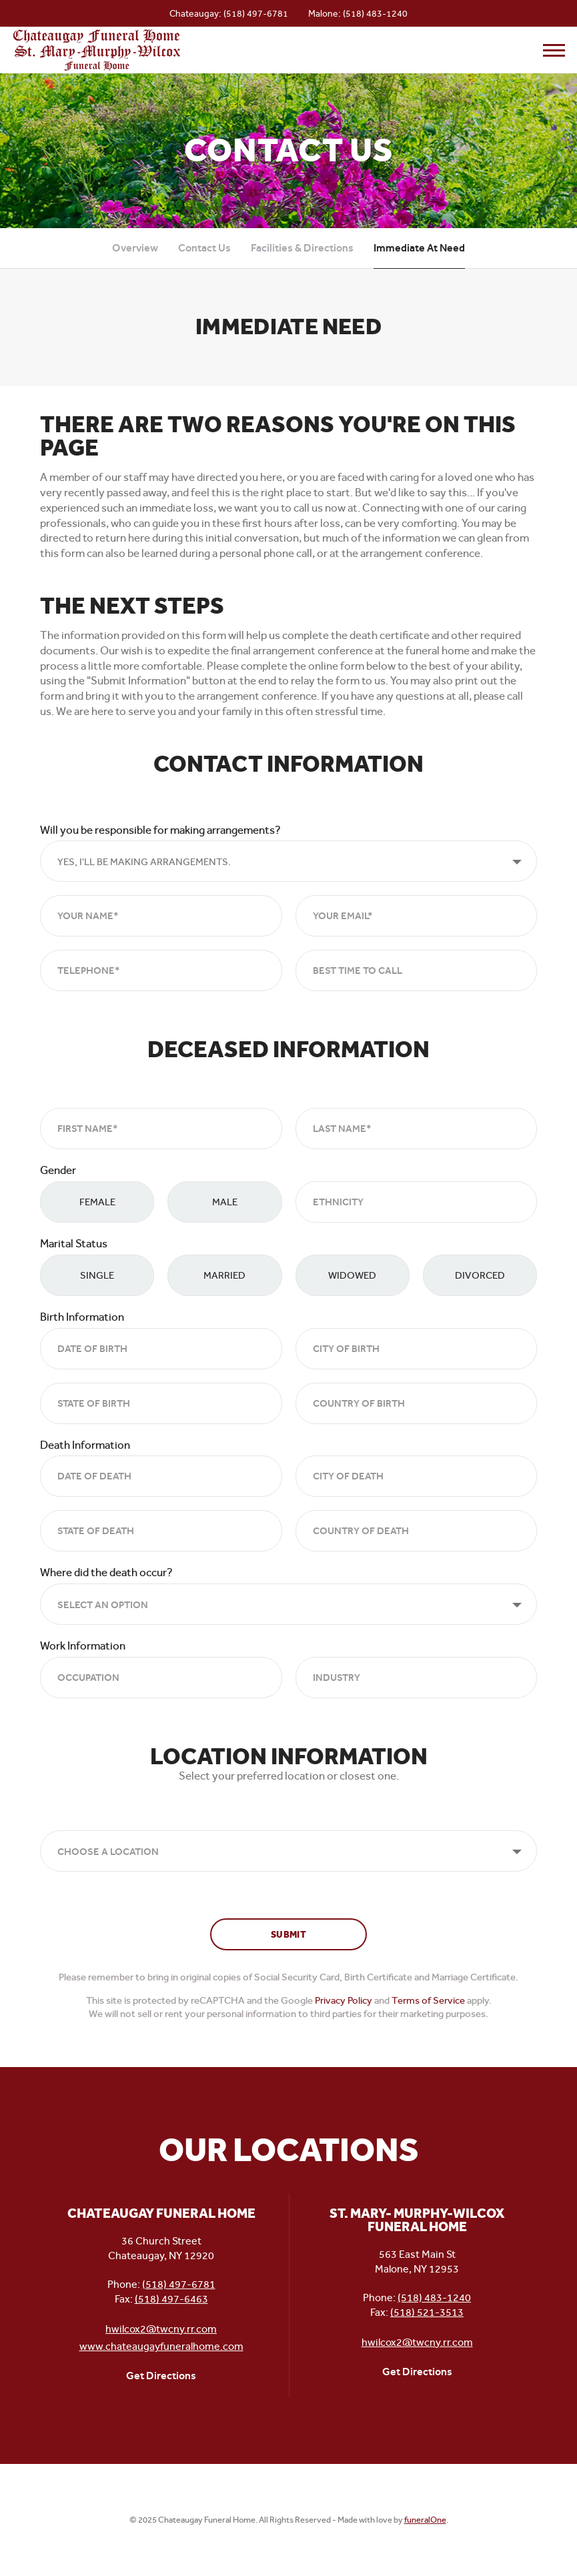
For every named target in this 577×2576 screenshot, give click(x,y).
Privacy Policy (343, 2000)
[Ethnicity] (417, 1202)
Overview (135, 247)
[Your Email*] (417, 915)
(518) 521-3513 (427, 2312)
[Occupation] (161, 1677)
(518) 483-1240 (375, 13)
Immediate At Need (419, 247)
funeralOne (425, 2520)
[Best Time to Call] (417, 970)
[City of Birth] (417, 1348)
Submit (288, 1934)
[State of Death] (161, 1530)
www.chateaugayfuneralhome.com (161, 2346)
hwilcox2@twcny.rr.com (161, 2329)
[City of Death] (417, 1476)
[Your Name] (161, 915)
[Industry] (417, 1677)
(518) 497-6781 (255, 13)
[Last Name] (417, 1128)
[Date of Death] (161, 1476)
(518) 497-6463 (171, 2299)
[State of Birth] (161, 1403)
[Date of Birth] (161, 1348)
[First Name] (161, 1128)
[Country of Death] (417, 1530)
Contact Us (204, 247)
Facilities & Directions (302, 247)
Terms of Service (428, 2000)
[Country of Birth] (417, 1403)
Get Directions (161, 2375)
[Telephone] (161, 970)
